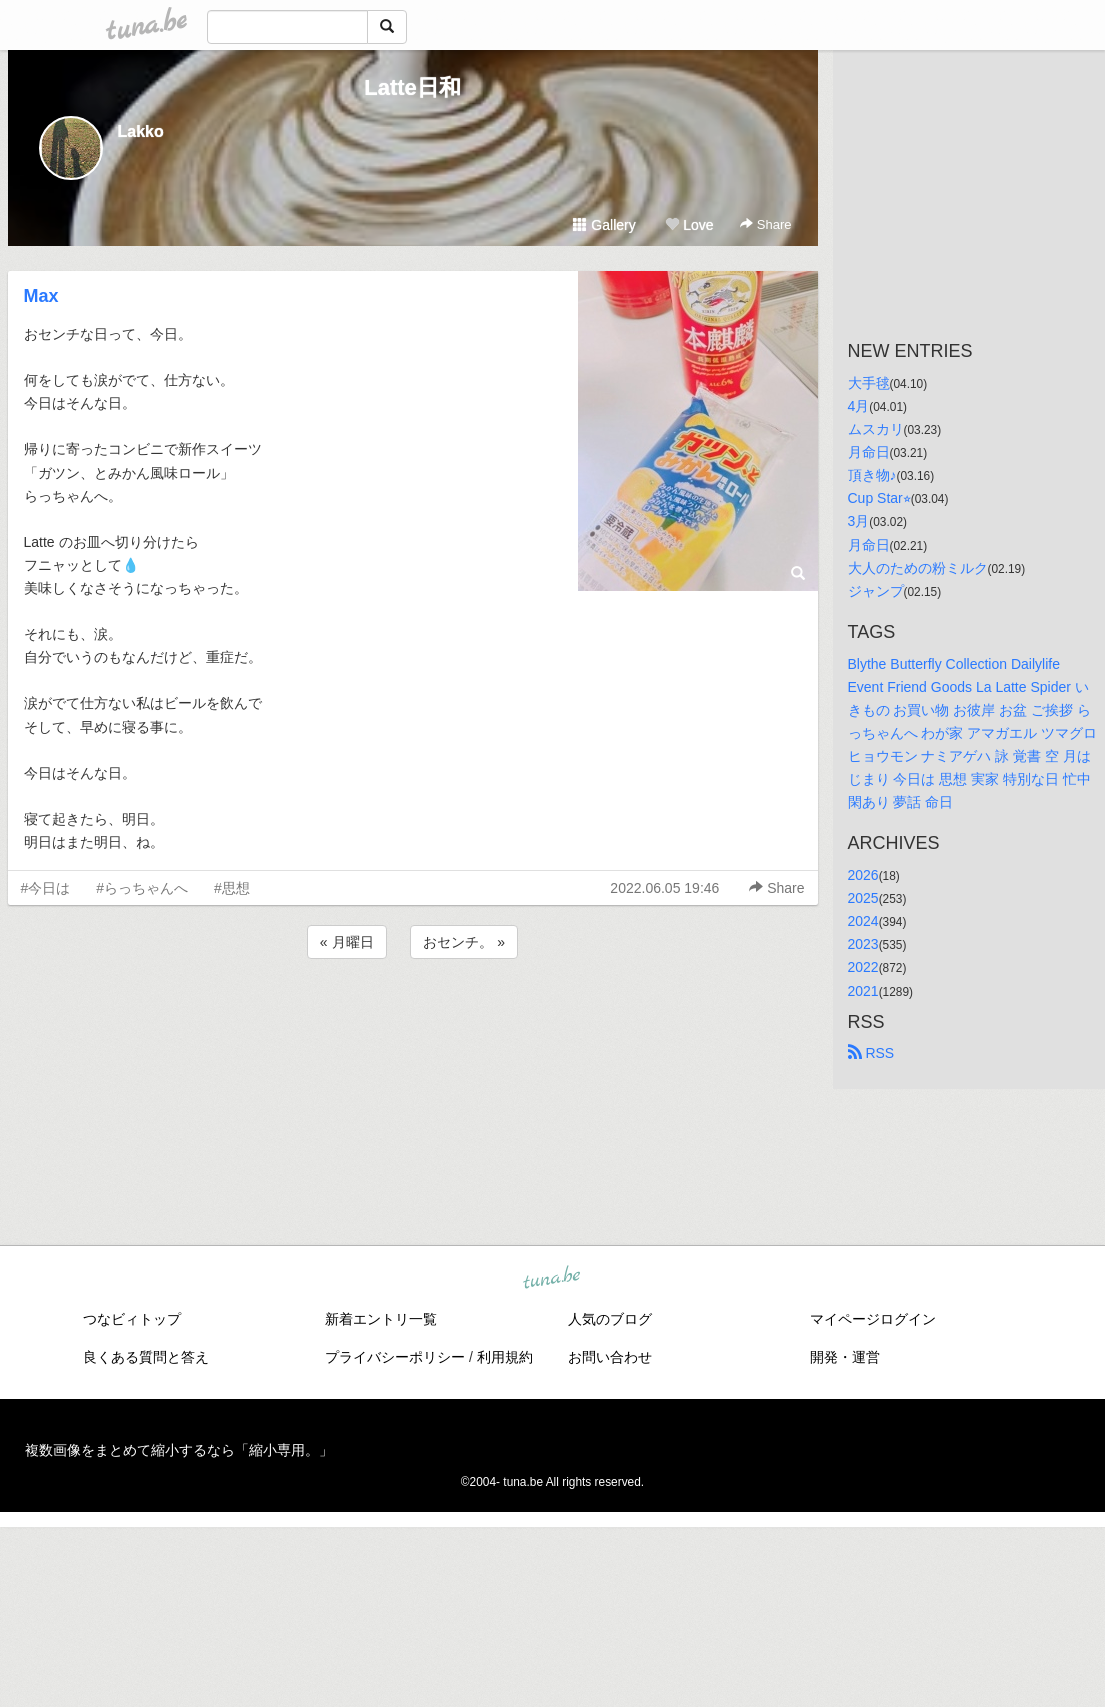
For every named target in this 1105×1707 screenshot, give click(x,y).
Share (765, 224)
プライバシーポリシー (395, 1357)
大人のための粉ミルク (918, 568)
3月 (859, 521)
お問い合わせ (610, 1357)
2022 (863, 967)
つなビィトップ (132, 1319)
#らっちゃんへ (142, 888)
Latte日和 (412, 87)
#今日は (46, 888)
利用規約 (505, 1357)
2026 (863, 875)
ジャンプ (876, 591)
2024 (863, 921)
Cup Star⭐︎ (879, 498)
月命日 (869, 452)
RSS (871, 1053)
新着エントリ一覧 (381, 1319)
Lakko (141, 131)
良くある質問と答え (146, 1357)
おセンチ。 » (464, 942)
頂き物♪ (872, 475)
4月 (859, 406)
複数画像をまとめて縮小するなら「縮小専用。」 (179, 1450)
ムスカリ (876, 429)
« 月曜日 (347, 942)
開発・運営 (845, 1357)
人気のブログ (610, 1319)
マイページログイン (873, 1319)
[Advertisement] (413, 1017)
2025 (863, 898)
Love (689, 225)
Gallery (604, 225)
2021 (863, 991)
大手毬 (869, 383)
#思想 (232, 888)
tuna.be (552, 1279)
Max (41, 296)
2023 (863, 944)
